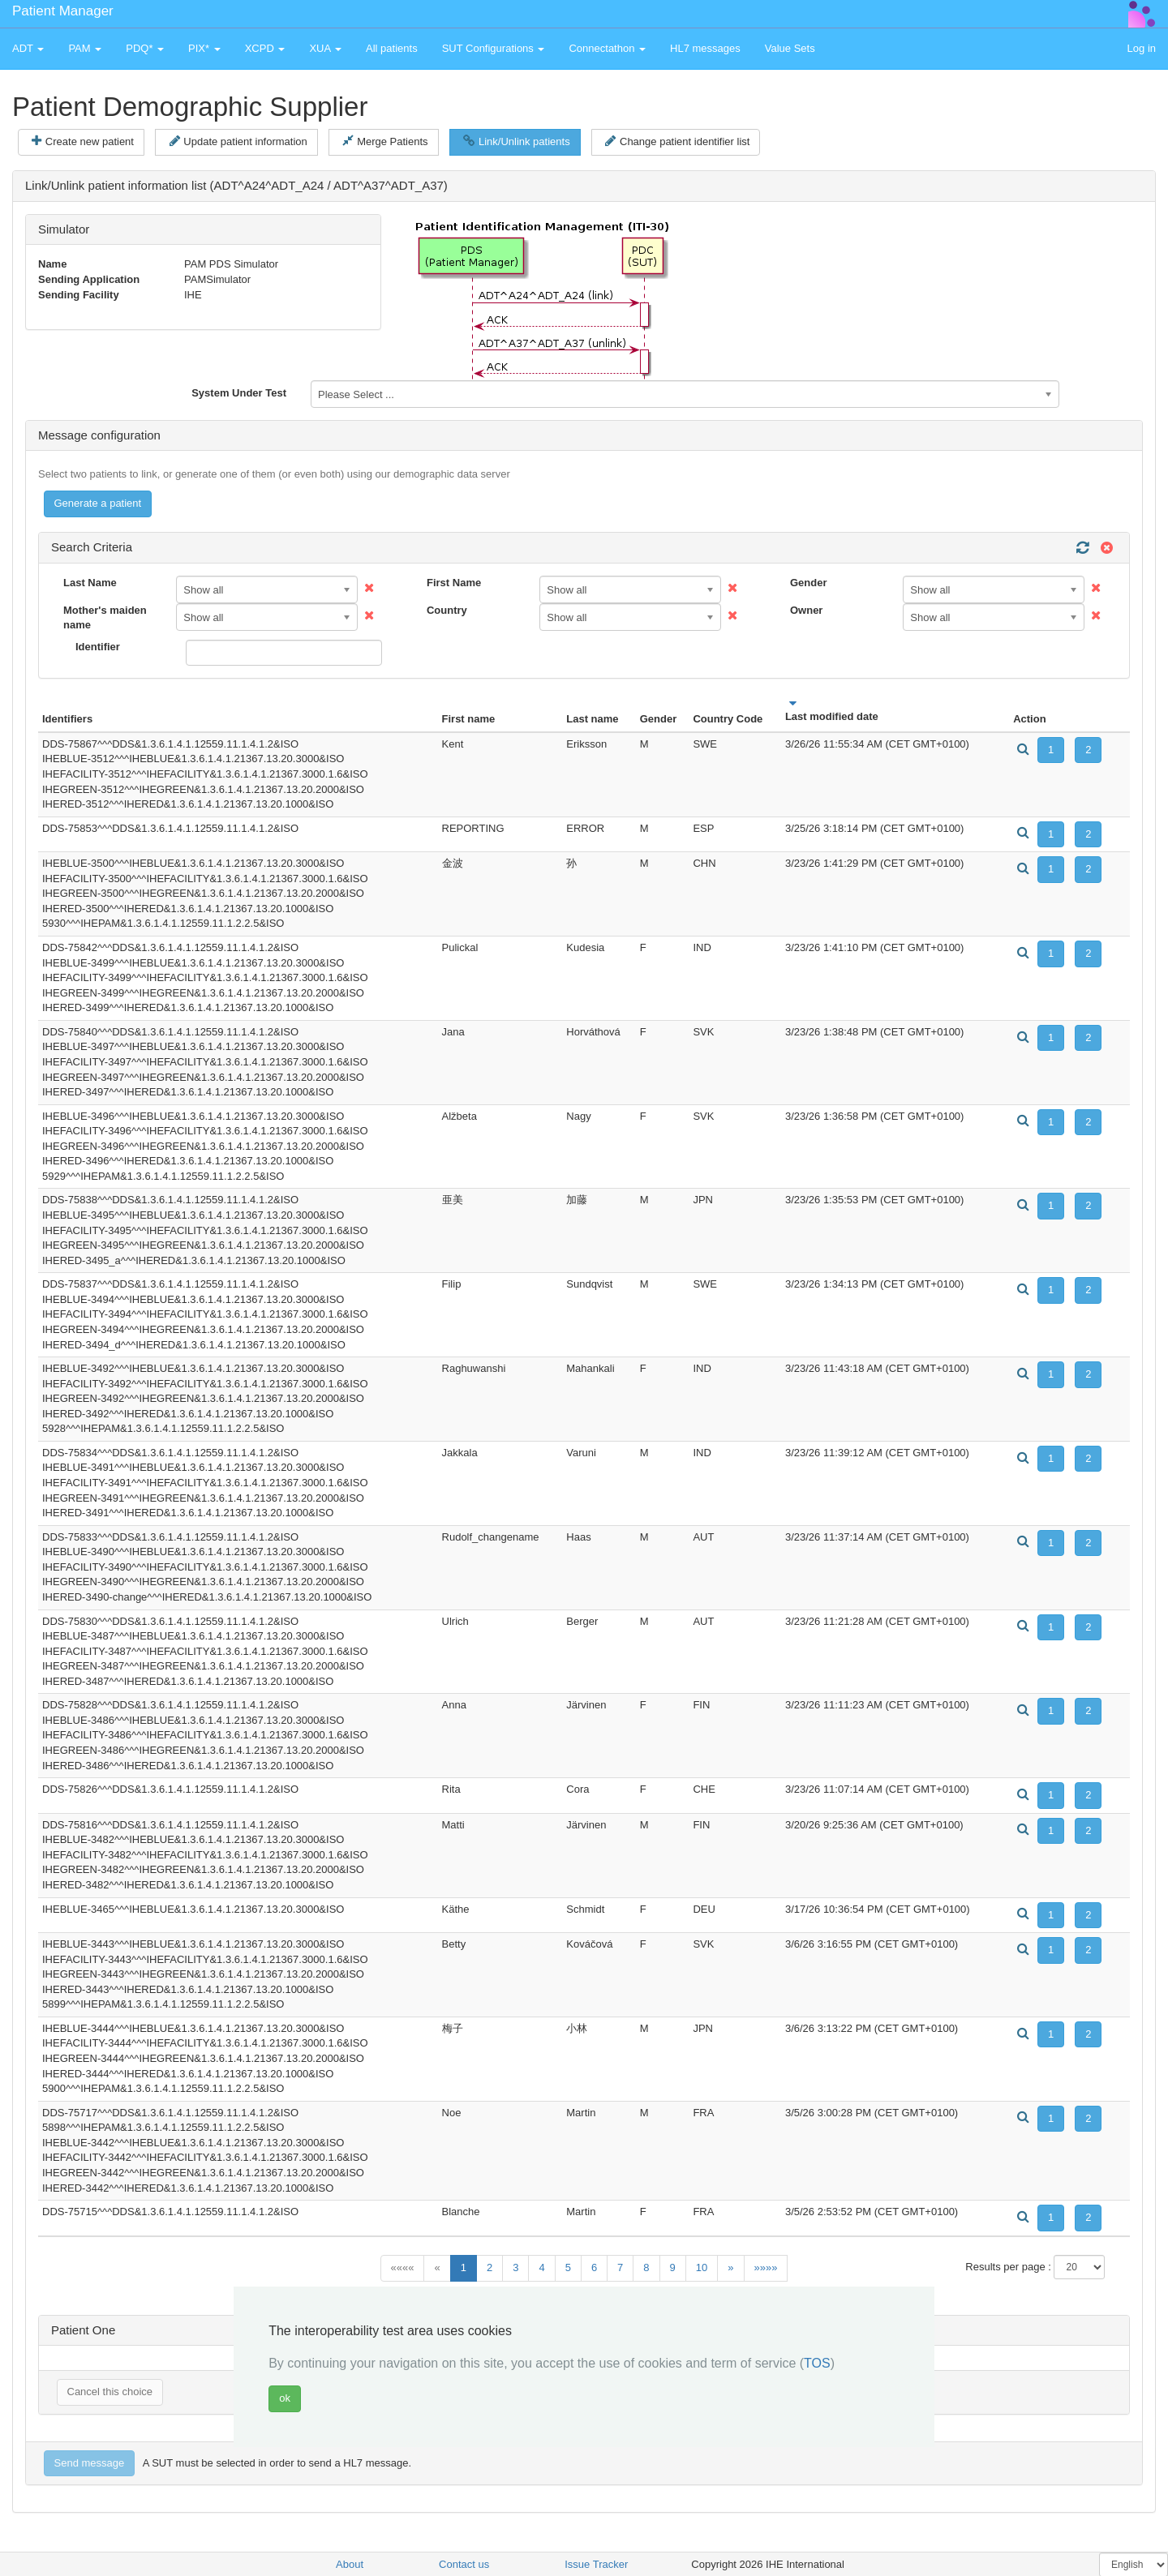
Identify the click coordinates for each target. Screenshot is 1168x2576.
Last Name (90, 582)
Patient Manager (63, 11)
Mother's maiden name (105, 618)
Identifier (97, 647)
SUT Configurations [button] (493, 48)
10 (701, 2267)
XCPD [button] (265, 48)
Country (447, 610)
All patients (392, 48)
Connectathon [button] (607, 48)
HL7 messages (705, 48)
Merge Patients (384, 141)
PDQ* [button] (145, 48)
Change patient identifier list (677, 141)
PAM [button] (84, 48)
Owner (806, 610)
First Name (454, 582)
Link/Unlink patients (516, 141)
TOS (817, 2363)
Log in (1141, 48)
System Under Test (238, 393)
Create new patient (83, 141)
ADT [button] (28, 48)
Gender (808, 582)
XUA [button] (325, 48)
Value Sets (790, 48)
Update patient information (238, 141)
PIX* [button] (204, 48)
